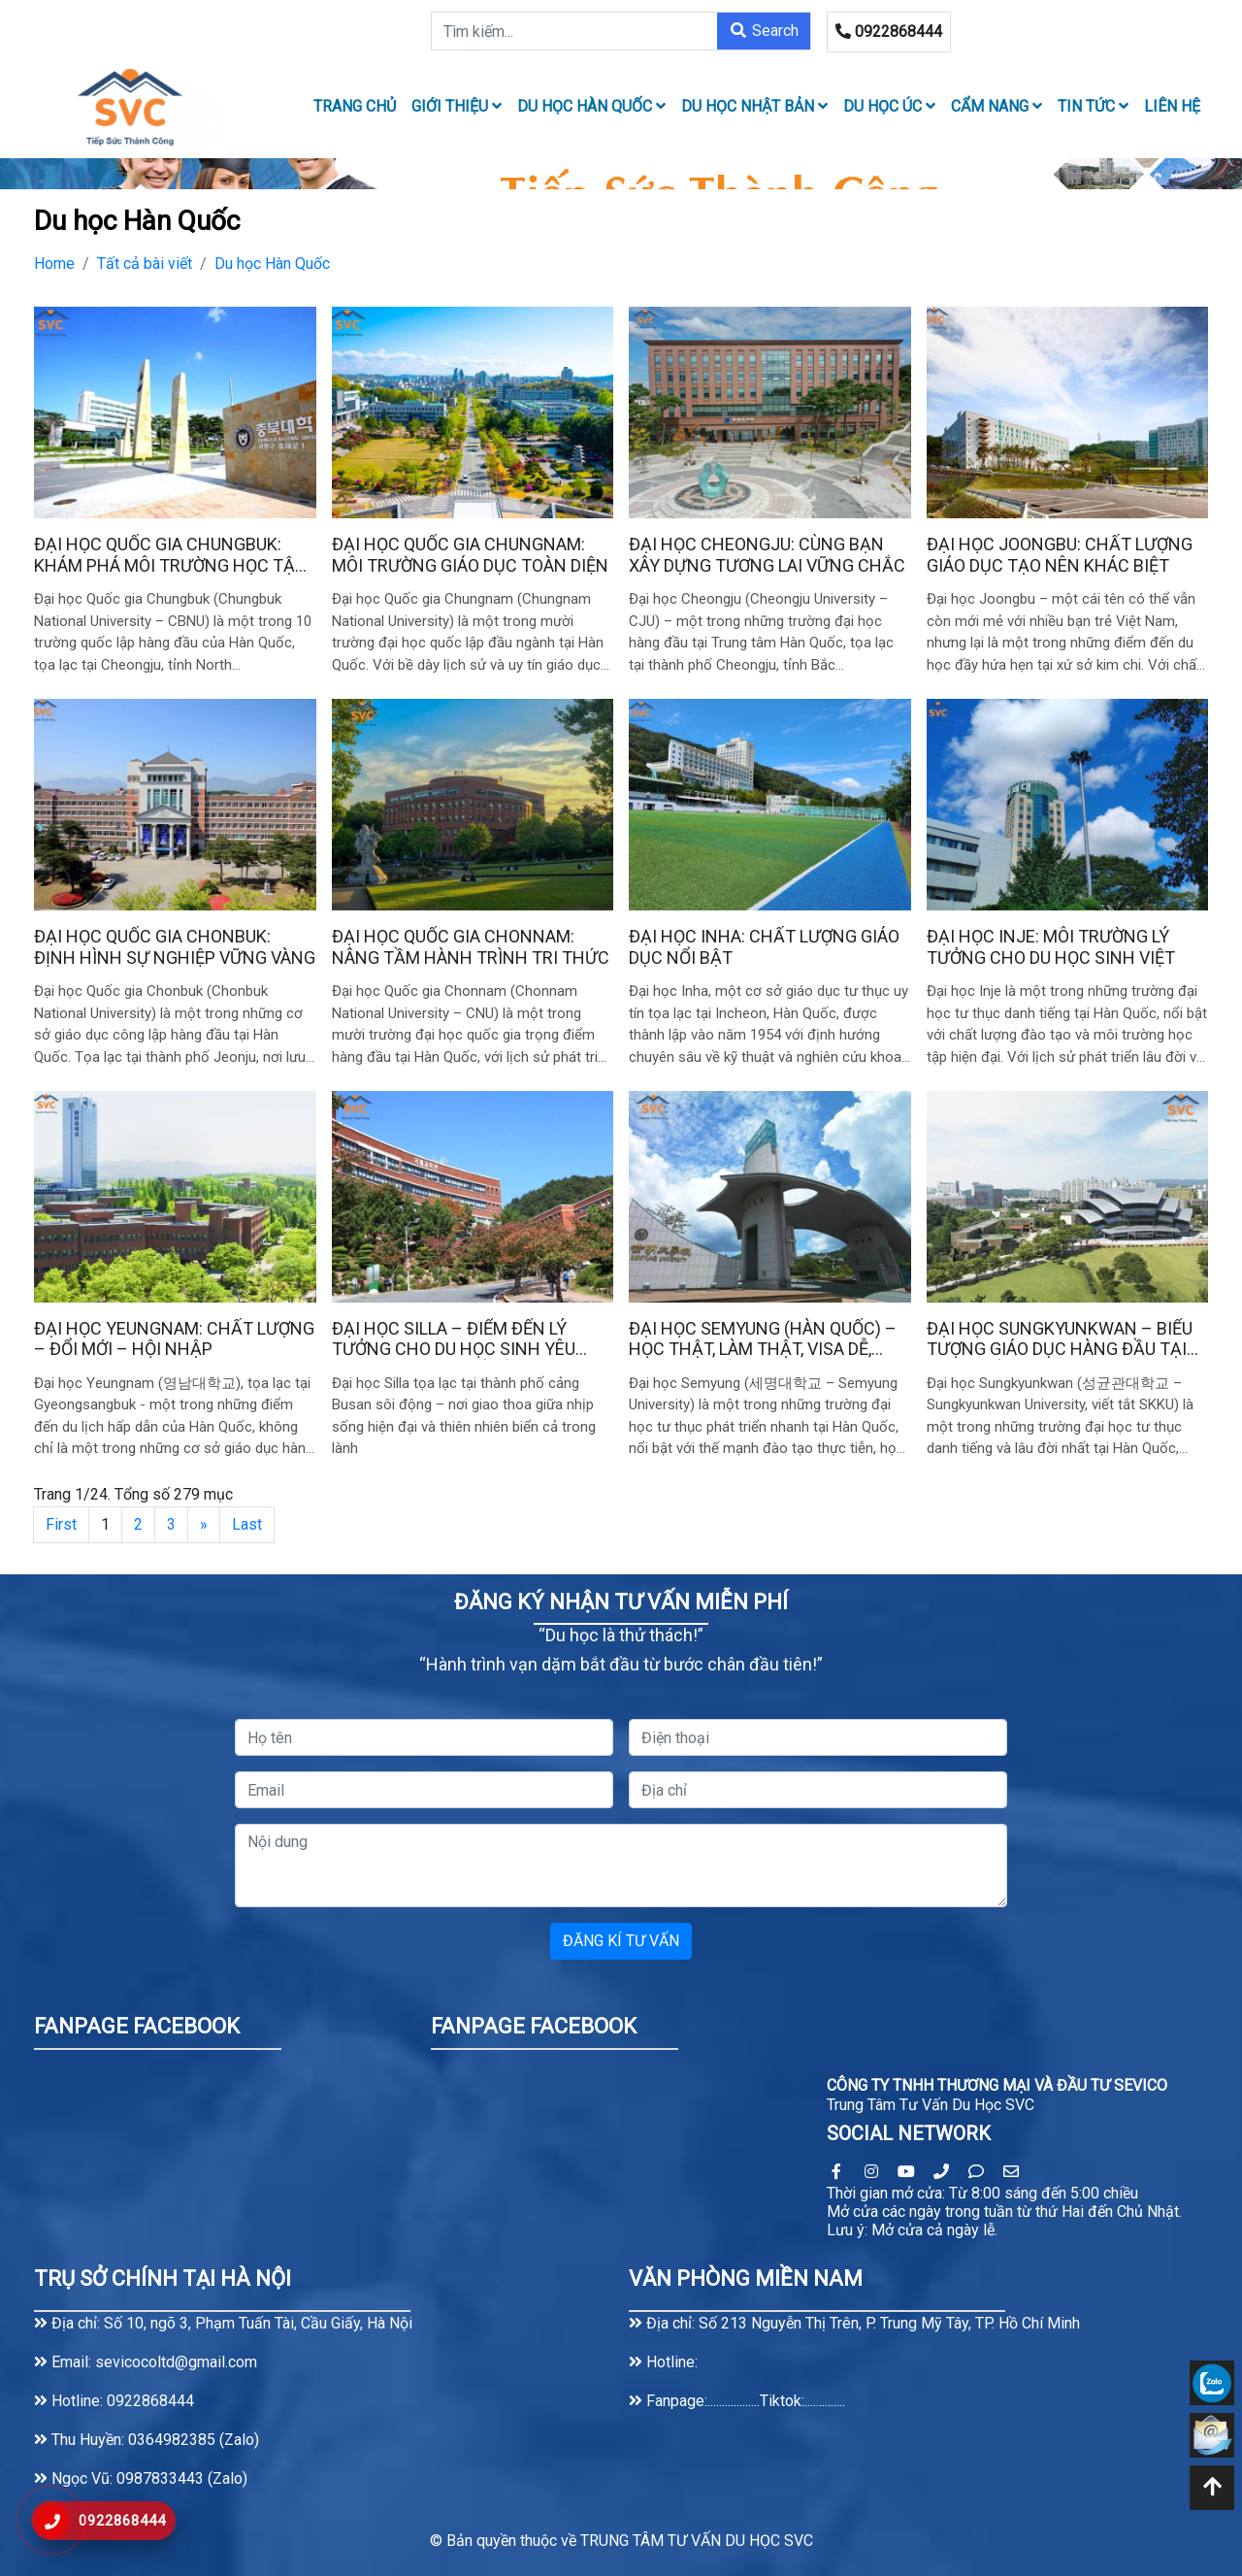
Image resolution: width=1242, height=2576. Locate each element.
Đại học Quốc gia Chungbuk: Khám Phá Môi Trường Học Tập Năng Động (170, 555)
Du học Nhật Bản (754, 106)
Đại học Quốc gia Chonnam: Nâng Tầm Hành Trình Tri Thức (470, 947)
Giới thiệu (456, 106)
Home (54, 263)
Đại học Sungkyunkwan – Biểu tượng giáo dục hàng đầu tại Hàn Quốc (1060, 1339)
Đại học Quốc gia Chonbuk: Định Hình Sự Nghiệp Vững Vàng (174, 947)
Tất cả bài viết (144, 263)
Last (247, 1524)
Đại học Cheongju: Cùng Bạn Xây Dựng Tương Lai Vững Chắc (767, 555)
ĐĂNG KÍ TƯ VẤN (621, 1941)
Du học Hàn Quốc (591, 106)
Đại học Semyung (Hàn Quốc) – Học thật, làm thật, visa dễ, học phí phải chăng (763, 1339)
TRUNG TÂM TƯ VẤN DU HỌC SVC (696, 2540)
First (61, 1524)
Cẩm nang (996, 106)
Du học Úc (889, 106)
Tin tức (1093, 106)
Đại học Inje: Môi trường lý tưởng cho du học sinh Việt (1051, 947)
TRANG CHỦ (354, 106)
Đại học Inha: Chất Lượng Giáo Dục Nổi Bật (764, 947)
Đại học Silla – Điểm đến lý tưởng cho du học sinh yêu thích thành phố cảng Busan (464, 1339)
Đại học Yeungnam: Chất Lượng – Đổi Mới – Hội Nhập (174, 1339)
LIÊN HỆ (1172, 106)
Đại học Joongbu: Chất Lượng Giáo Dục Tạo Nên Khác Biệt (1060, 555)
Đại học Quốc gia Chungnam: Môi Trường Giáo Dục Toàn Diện (470, 555)
